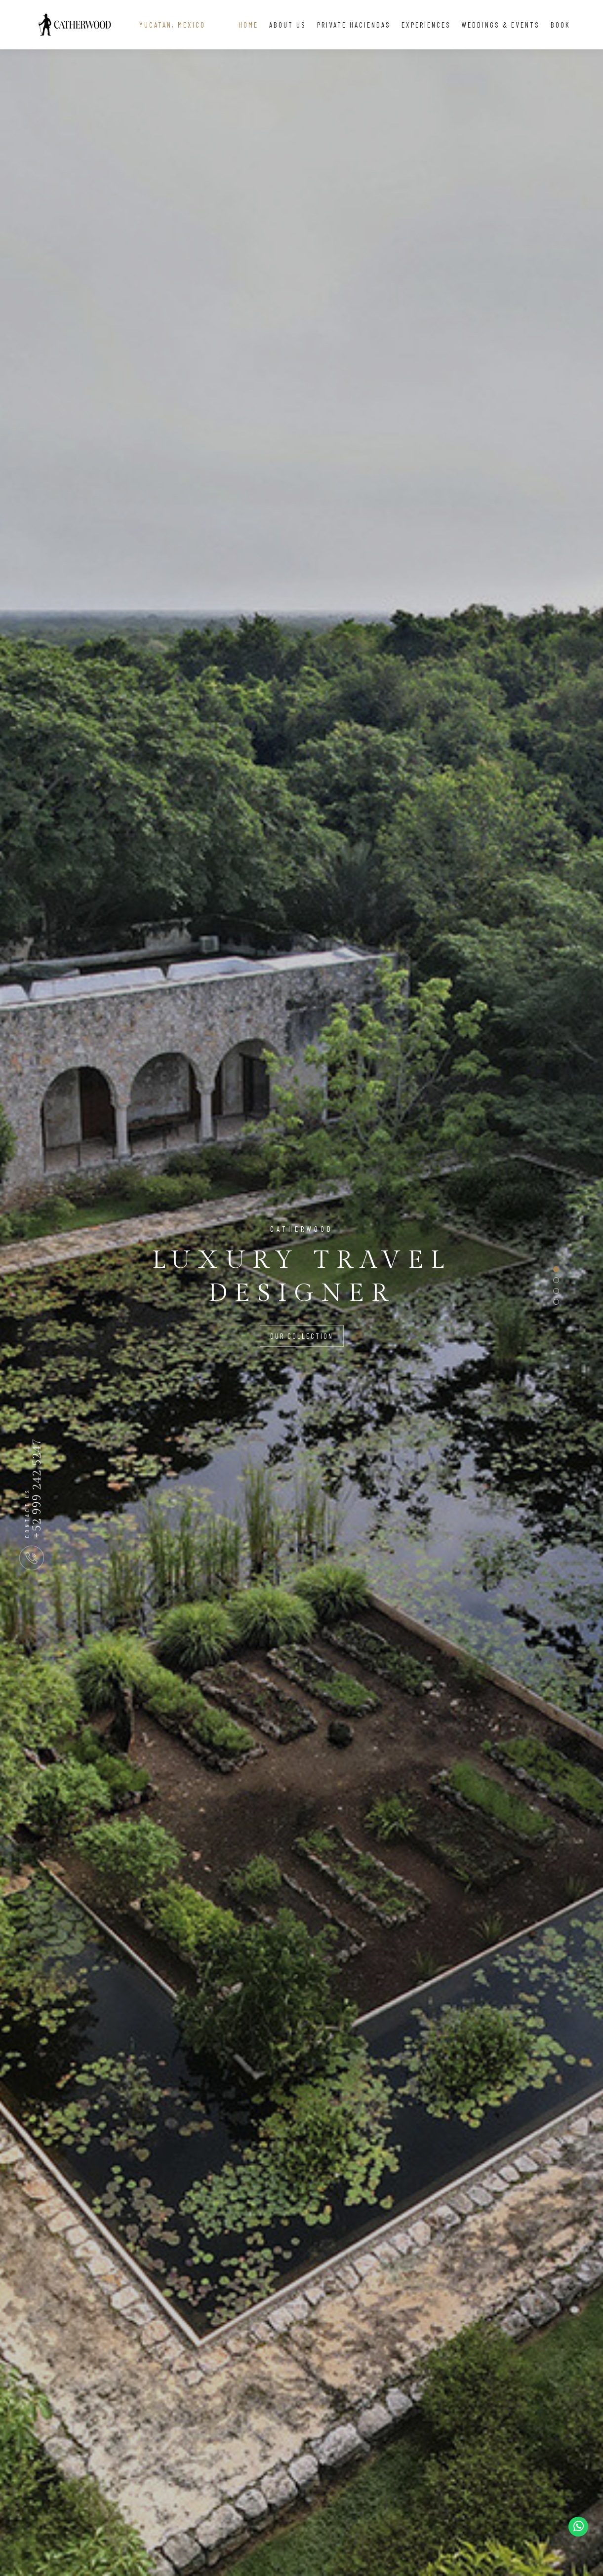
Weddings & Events (501, 24)
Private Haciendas (354, 24)
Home (248, 24)
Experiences (426, 24)
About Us (287, 24)
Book (560, 24)
